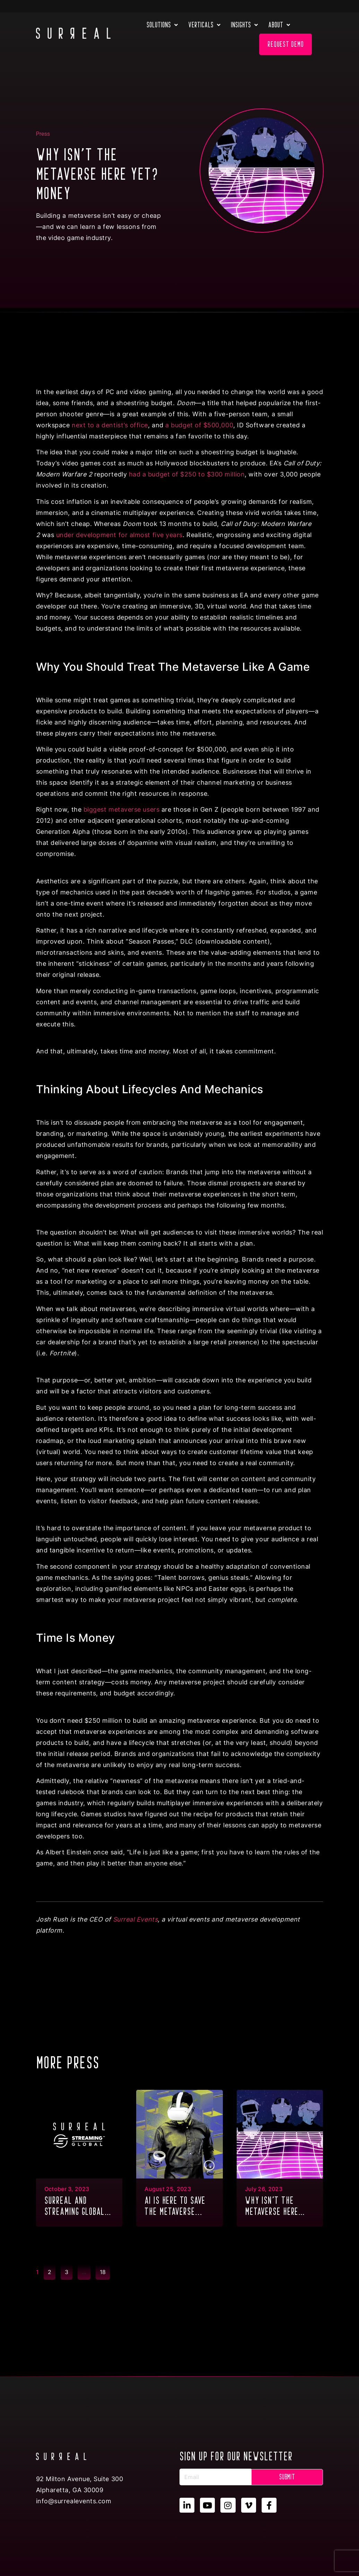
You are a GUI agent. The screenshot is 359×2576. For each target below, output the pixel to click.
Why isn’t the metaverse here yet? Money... (272, 2206)
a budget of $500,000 (199, 425)
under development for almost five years (119, 534)
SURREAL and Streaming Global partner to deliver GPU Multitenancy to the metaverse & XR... (78, 2206)
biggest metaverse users (122, 809)
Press (43, 134)
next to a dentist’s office (110, 425)
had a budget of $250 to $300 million (187, 474)
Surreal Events (135, 1919)
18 (104, 2269)
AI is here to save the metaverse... (175, 2205)
